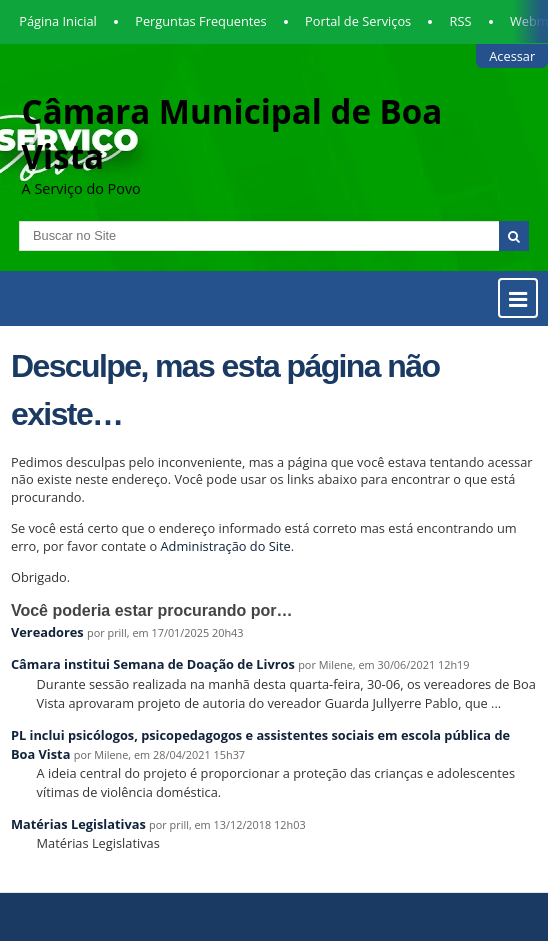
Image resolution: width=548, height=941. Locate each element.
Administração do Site (226, 546)
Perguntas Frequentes (200, 21)
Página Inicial (58, 21)
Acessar (512, 56)
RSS (461, 21)
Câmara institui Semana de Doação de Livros (153, 664)
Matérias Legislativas (78, 824)
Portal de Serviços (358, 21)
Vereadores (47, 632)
